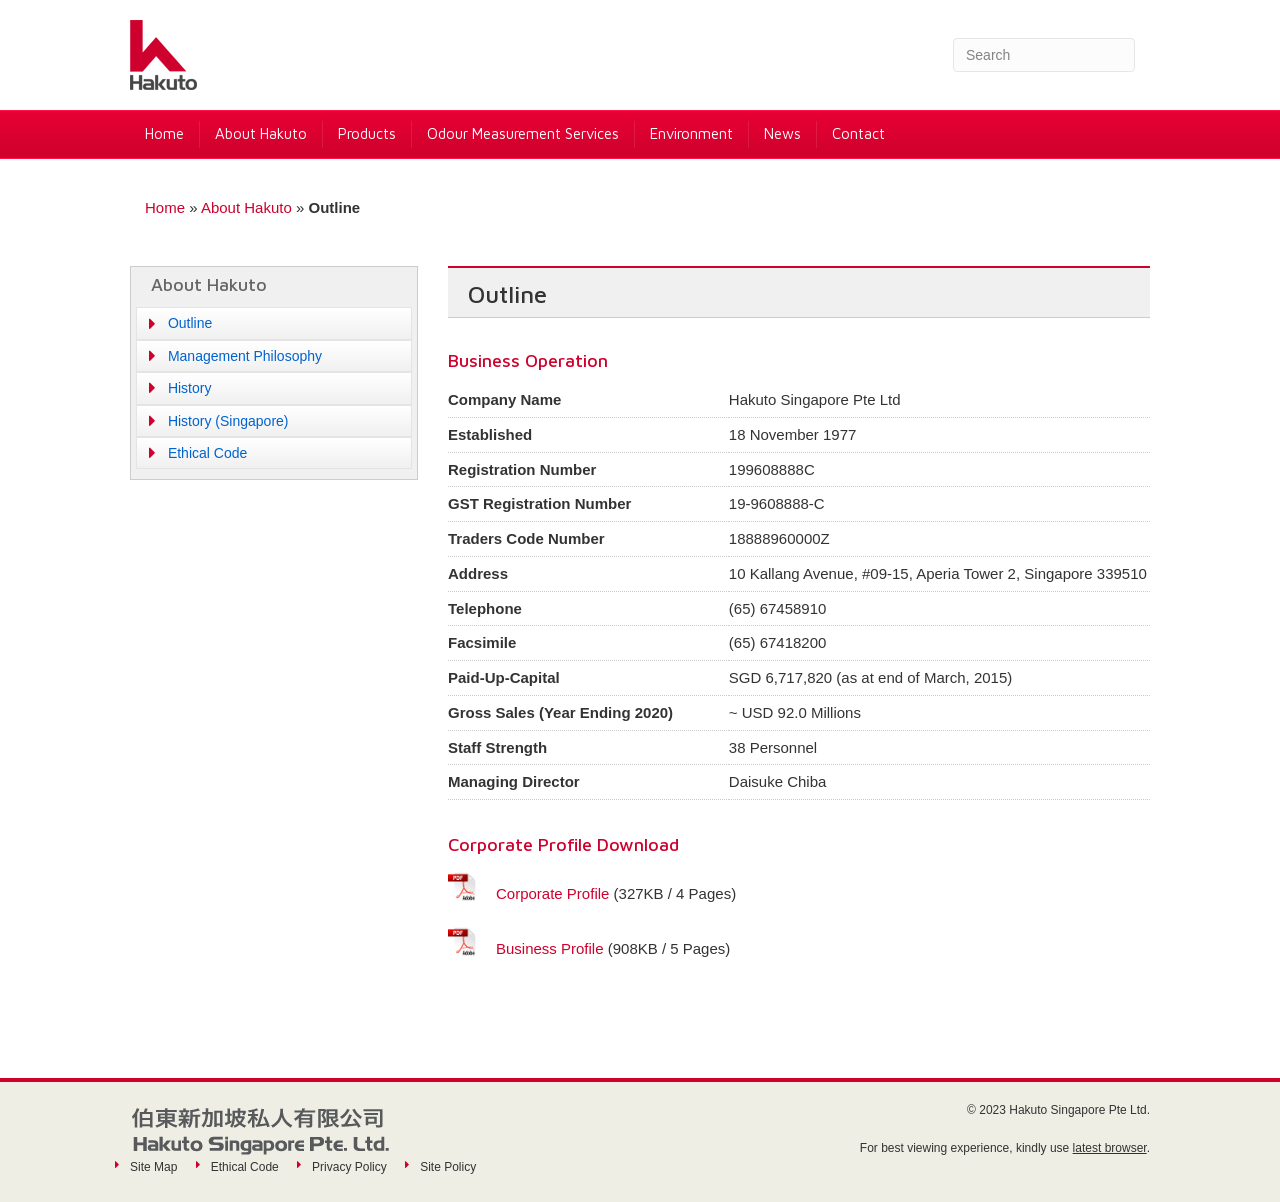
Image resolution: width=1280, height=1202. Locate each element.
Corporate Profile (552, 893)
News (782, 133)
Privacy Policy (349, 1167)
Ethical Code (245, 1167)
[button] (274, 323)
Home (164, 133)
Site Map (153, 1167)
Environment (691, 133)
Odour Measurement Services (523, 133)
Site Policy (448, 1167)
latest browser (1110, 1148)
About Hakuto (261, 133)
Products (367, 133)
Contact (858, 133)
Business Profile (550, 948)
